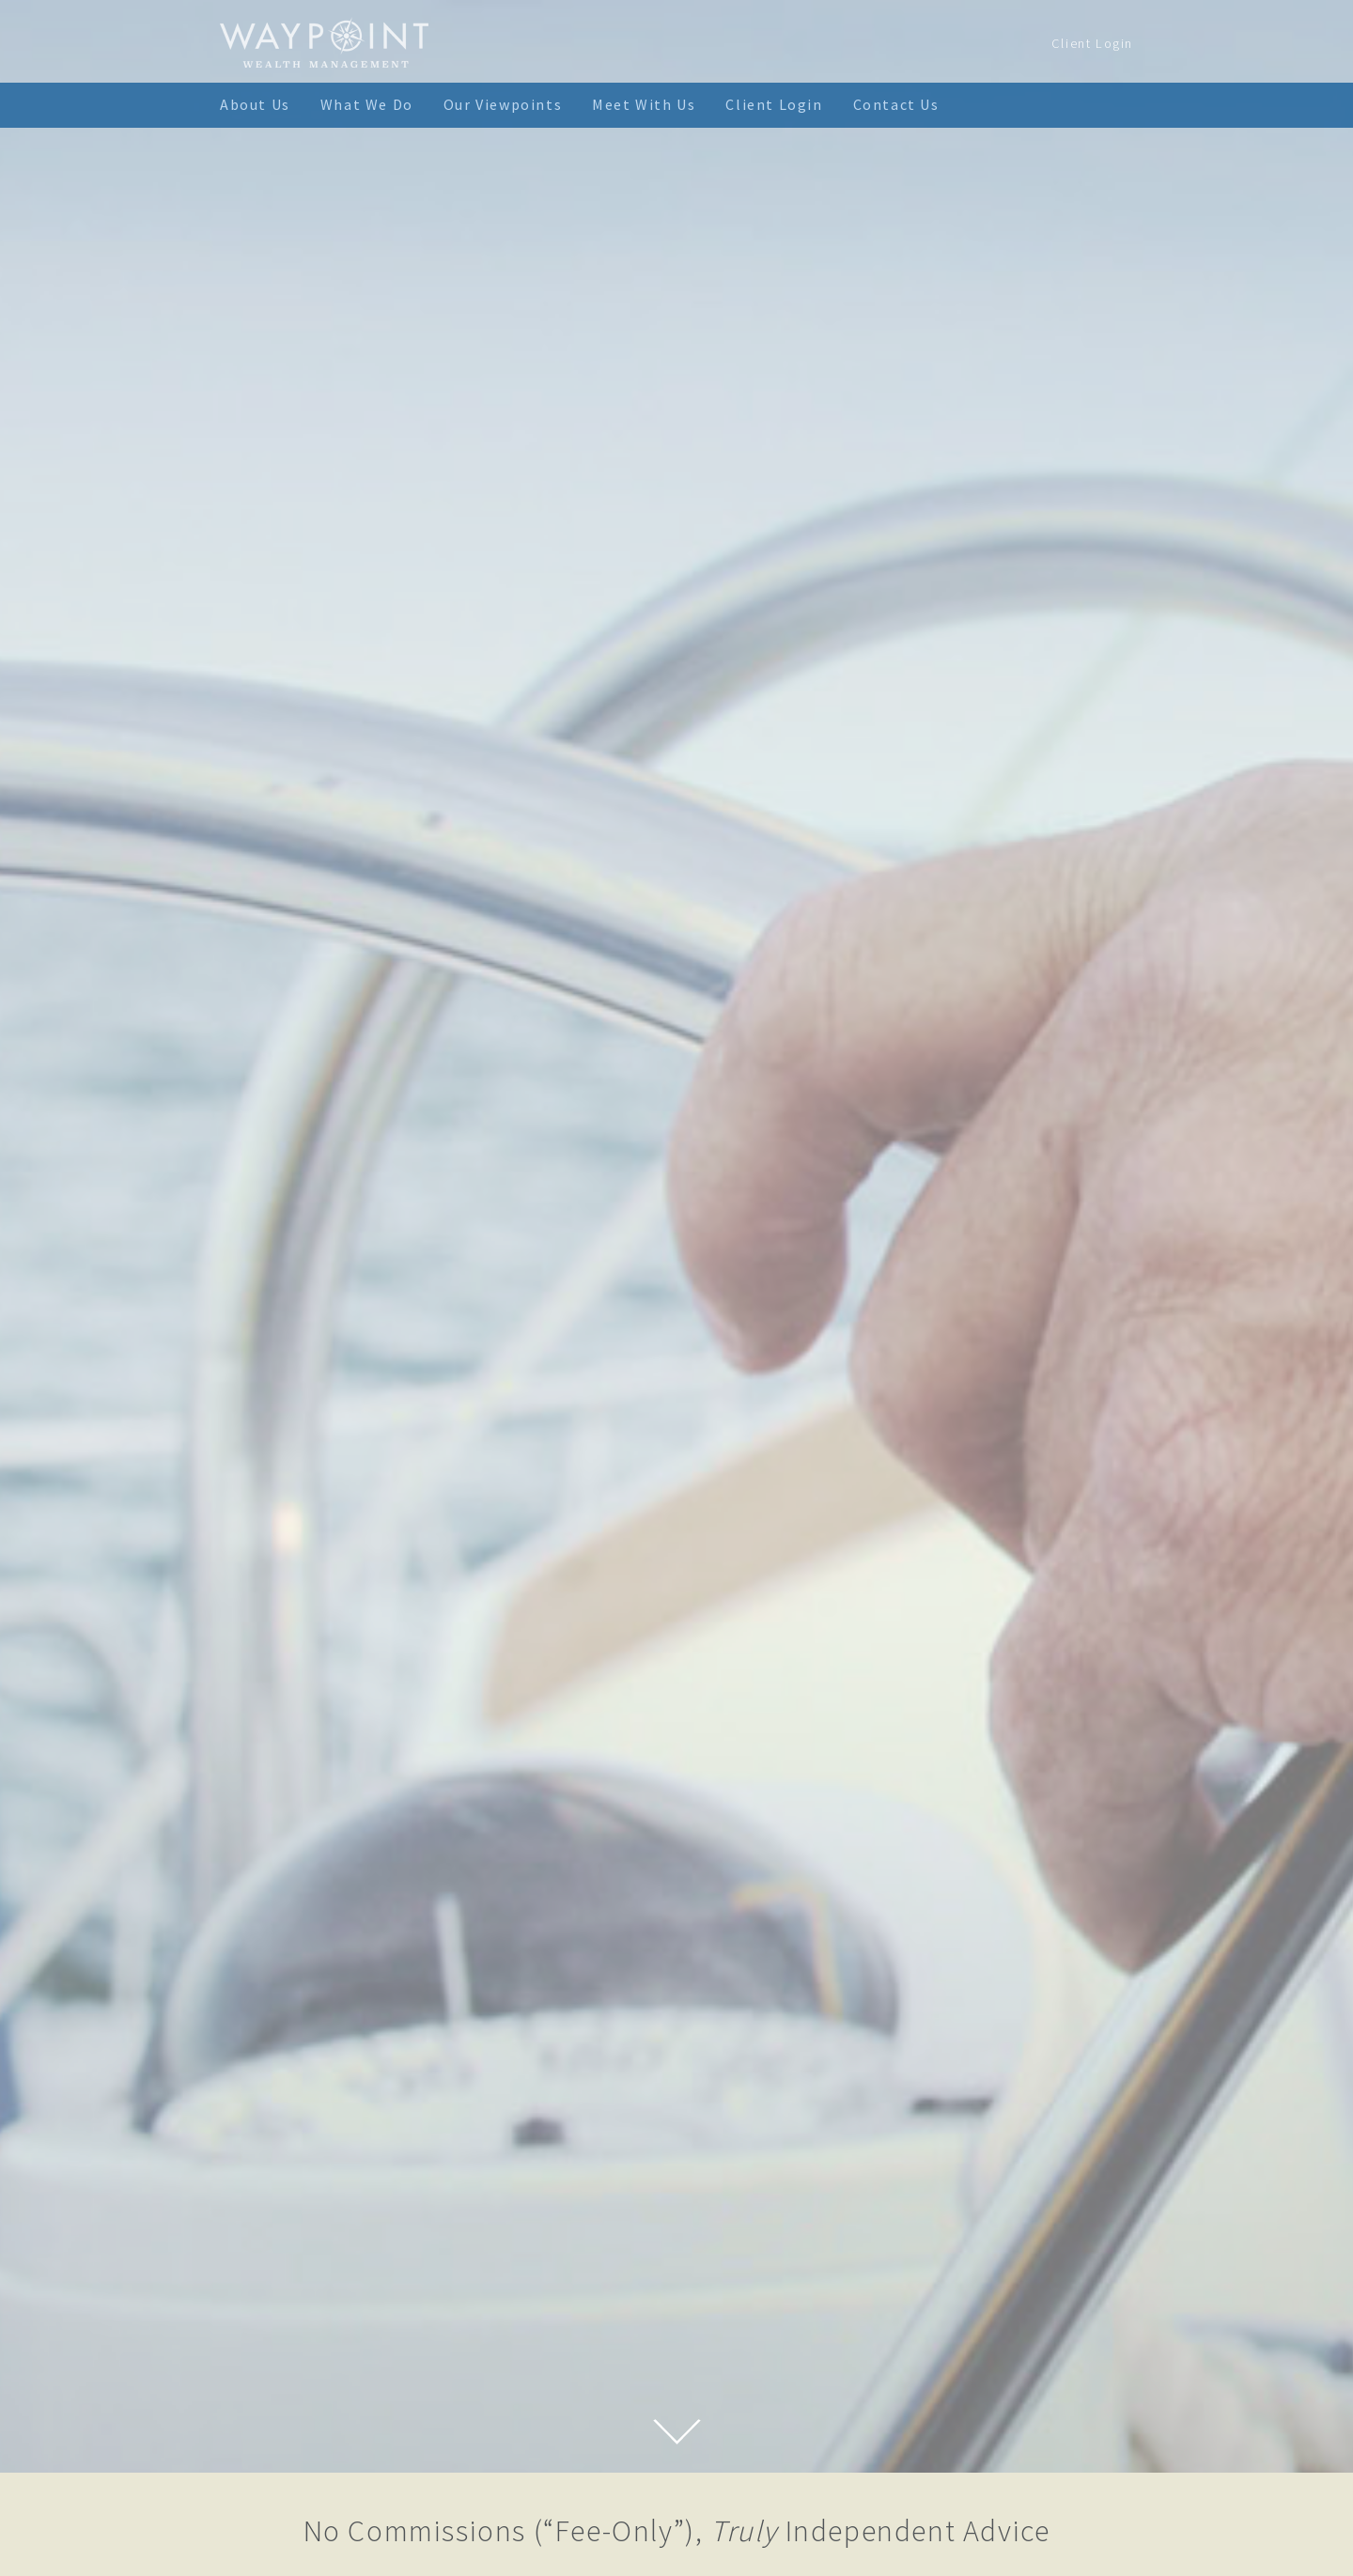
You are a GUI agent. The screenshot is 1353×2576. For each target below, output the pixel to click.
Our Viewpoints (502, 104)
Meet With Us (643, 104)
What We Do (366, 104)
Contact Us (896, 104)
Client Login (1092, 43)
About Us (255, 104)
